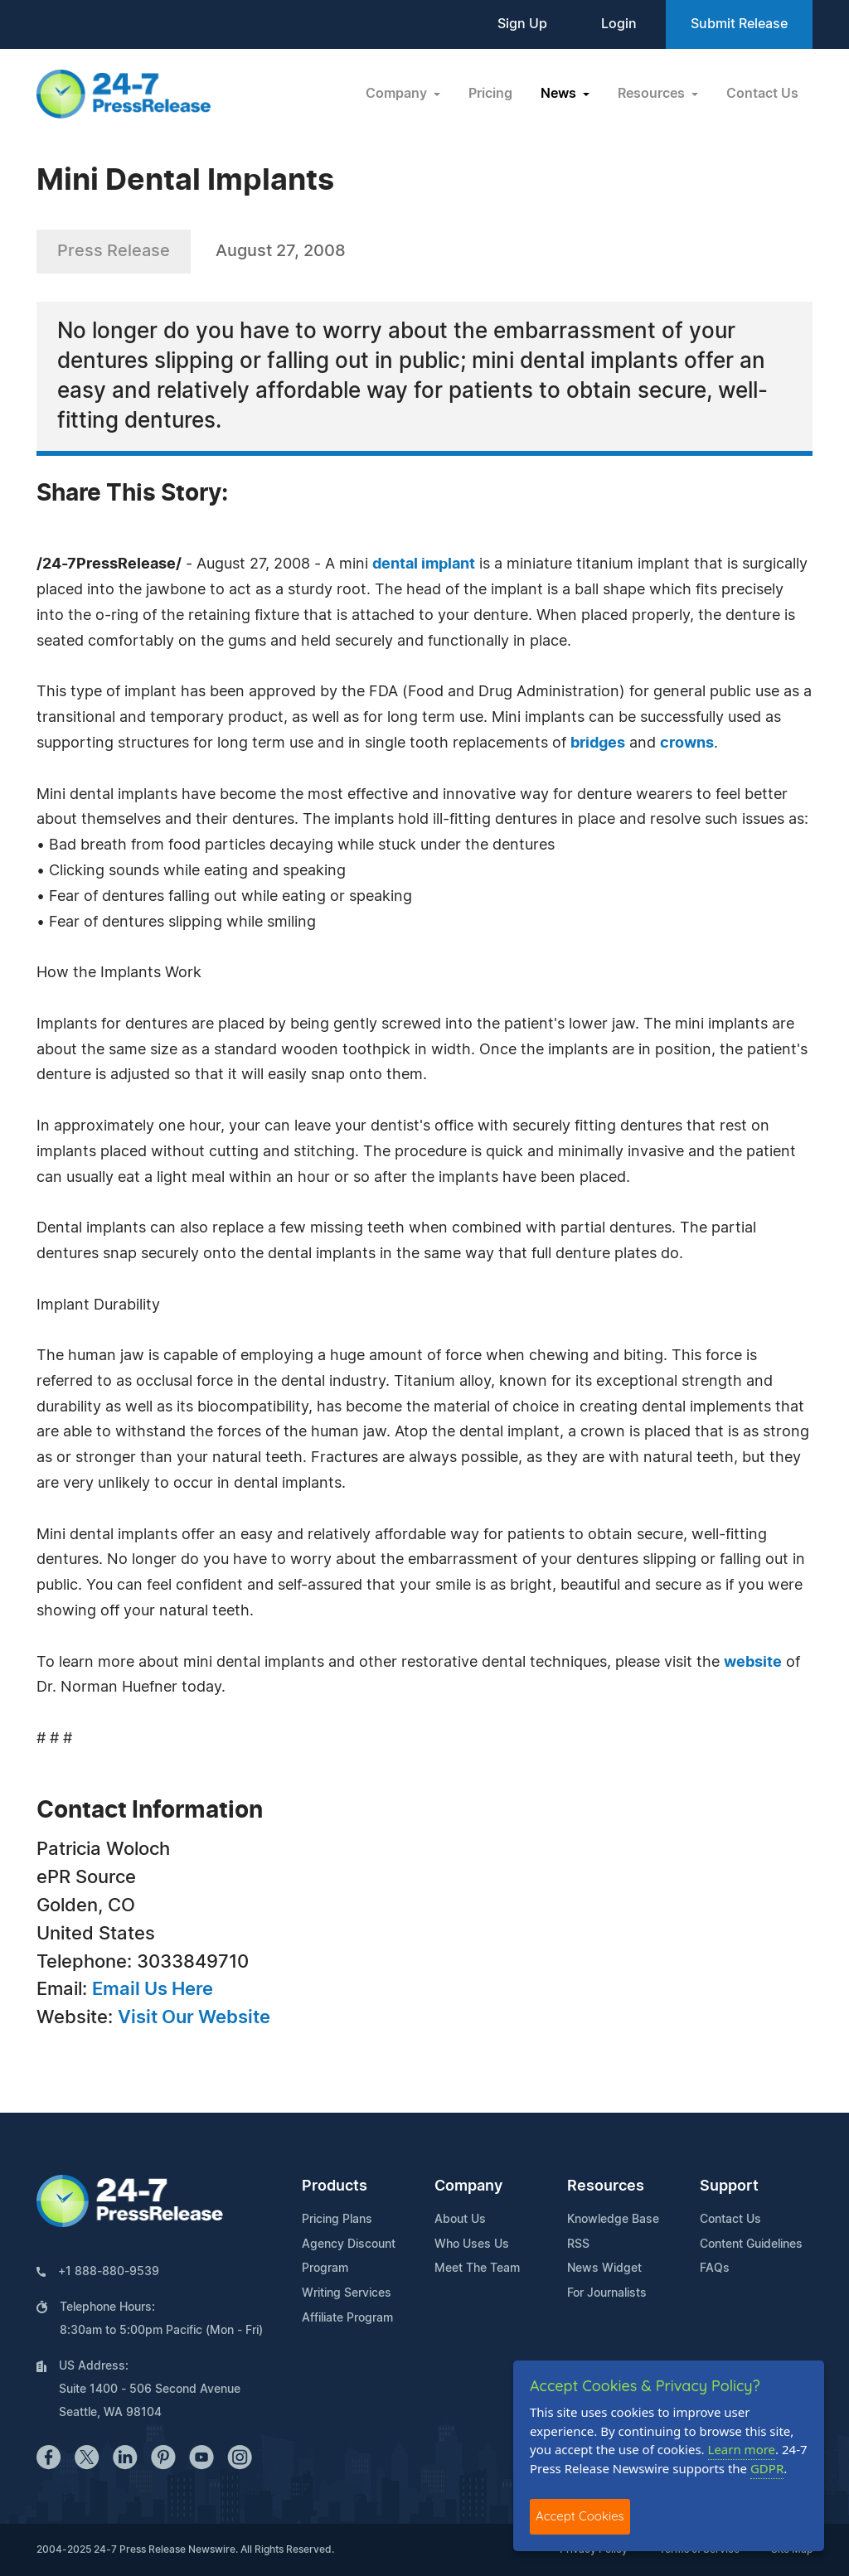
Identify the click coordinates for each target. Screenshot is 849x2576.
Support (729, 2186)
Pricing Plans (337, 2219)
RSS (578, 2244)
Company (468, 2186)
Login (619, 24)
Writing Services (346, 2293)
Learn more (742, 2449)
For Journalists (607, 2293)
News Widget (604, 2268)
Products (334, 2186)
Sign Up (522, 24)
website (753, 1662)
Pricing (490, 93)
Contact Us (762, 93)
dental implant (423, 564)
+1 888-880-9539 (108, 2272)
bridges (597, 743)
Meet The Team (477, 2268)
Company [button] (398, 93)
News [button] (560, 93)
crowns (687, 743)
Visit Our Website (194, 2017)
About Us (460, 2219)
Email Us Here (152, 1989)
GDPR (767, 2468)
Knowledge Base (613, 2219)
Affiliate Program (347, 2318)
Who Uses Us (471, 2244)
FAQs (715, 2268)
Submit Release (739, 24)
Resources (605, 2186)
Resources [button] (653, 93)
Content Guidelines (751, 2244)
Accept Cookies (580, 2516)
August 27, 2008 (281, 251)
